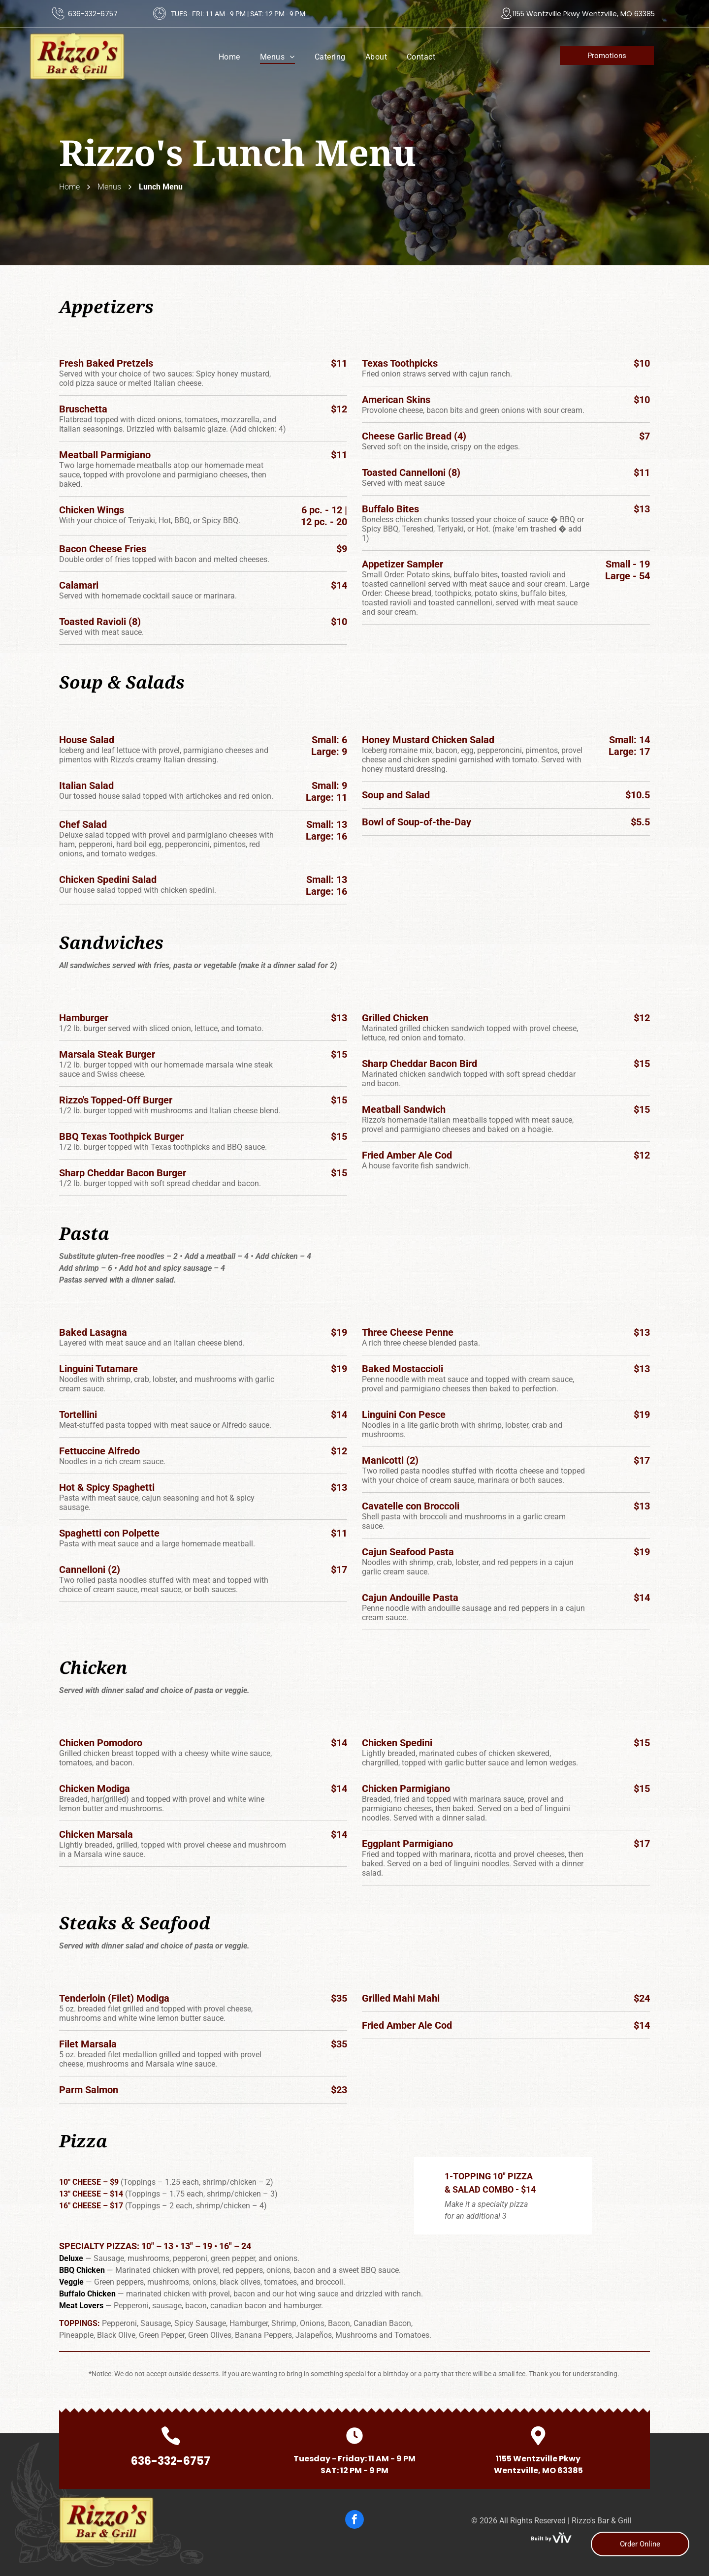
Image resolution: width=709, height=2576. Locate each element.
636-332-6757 (93, 14)
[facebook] (354, 2520)
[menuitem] (229, 57)
